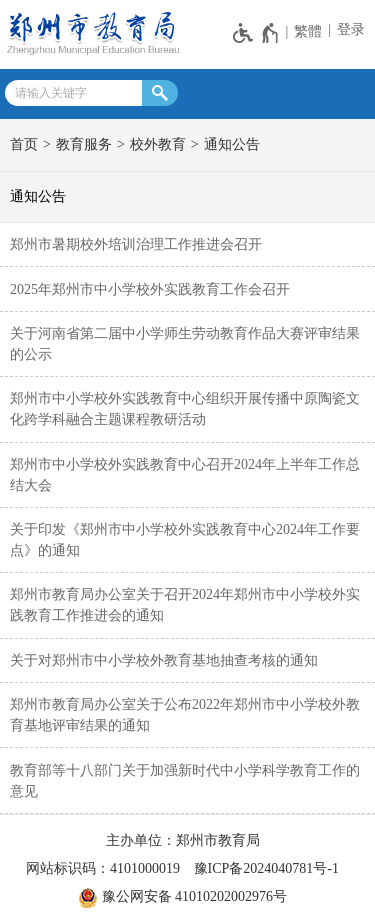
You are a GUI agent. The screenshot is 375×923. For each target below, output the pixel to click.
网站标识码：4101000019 (103, 868)
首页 (24, 144)
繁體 (308, 31)
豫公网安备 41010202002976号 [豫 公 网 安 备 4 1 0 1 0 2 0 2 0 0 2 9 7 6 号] (182, 898)
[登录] (348, 30)
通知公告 (232, 144)
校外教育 (158, 144)
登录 (351, 29)
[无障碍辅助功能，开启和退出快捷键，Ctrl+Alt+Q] (256, 33)
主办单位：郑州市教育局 (183, 840)
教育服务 (84, 144)
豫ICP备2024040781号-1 (266, 868)
